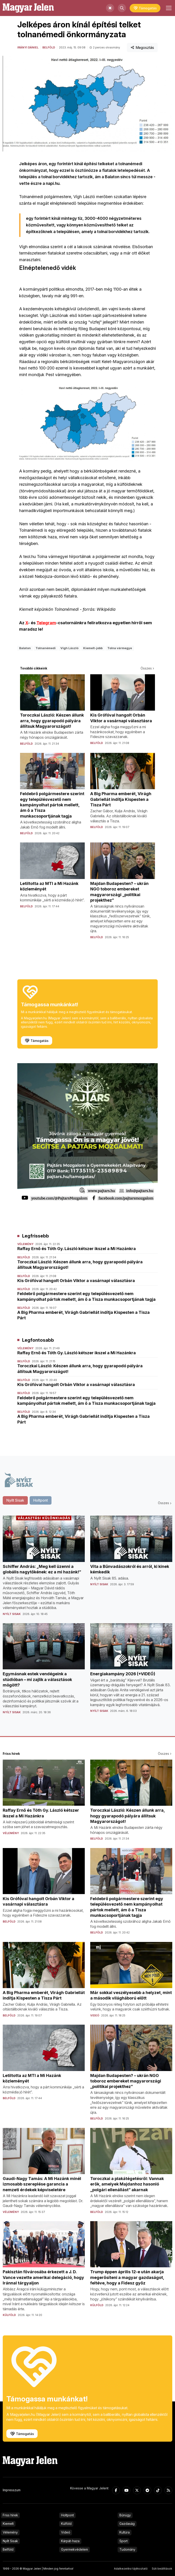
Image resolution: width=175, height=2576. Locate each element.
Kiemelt (8, 2524)
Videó (65, 2532)
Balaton (25, 648)
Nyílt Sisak (10, 2541)
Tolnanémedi (46, 648)
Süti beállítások (162, 2568)
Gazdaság (127, 2524)
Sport (123, 2541)
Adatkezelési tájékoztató (131, 2568)
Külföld (66, 2524)
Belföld (48, 47)
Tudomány (127, 2549)
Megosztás (142, 47)
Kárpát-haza (70, 2541)
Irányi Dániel (28, 47)
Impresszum (12, 2490)
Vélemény (10, 2532)
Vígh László (69, 648)
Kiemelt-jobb (93, 648)
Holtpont (67, 2515)
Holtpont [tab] (40, 1500)
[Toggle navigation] (168, 8)
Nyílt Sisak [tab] (15, 1500)
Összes (148, 668)
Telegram (46, 622)
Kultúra (124, 2532)
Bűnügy (125, 2515)
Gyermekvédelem (74, 2549)
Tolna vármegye (119, 648)
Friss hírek (10, 2515)
